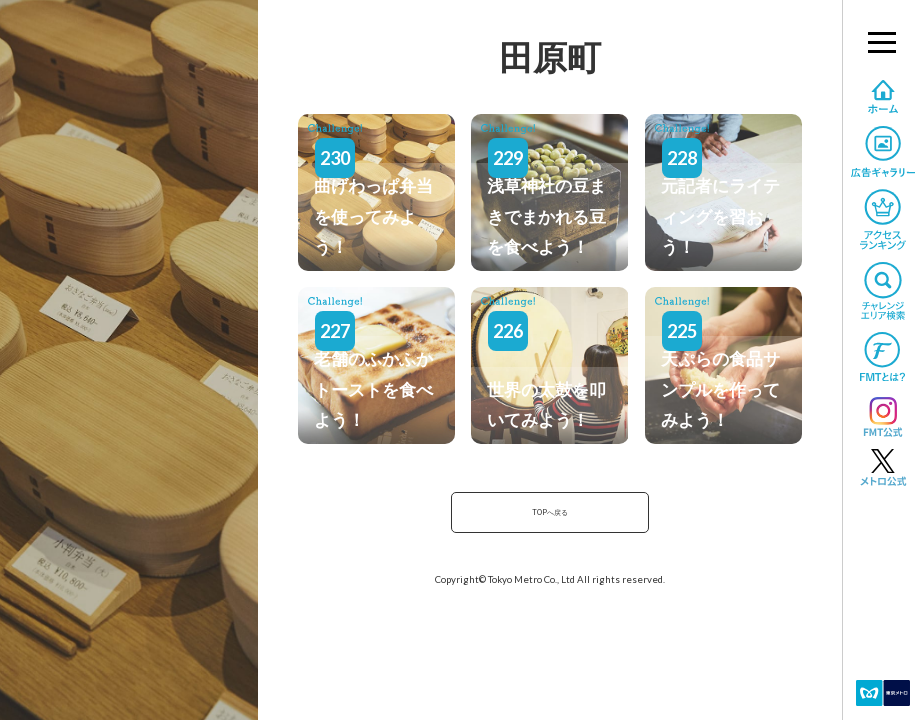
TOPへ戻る (550, 515)
